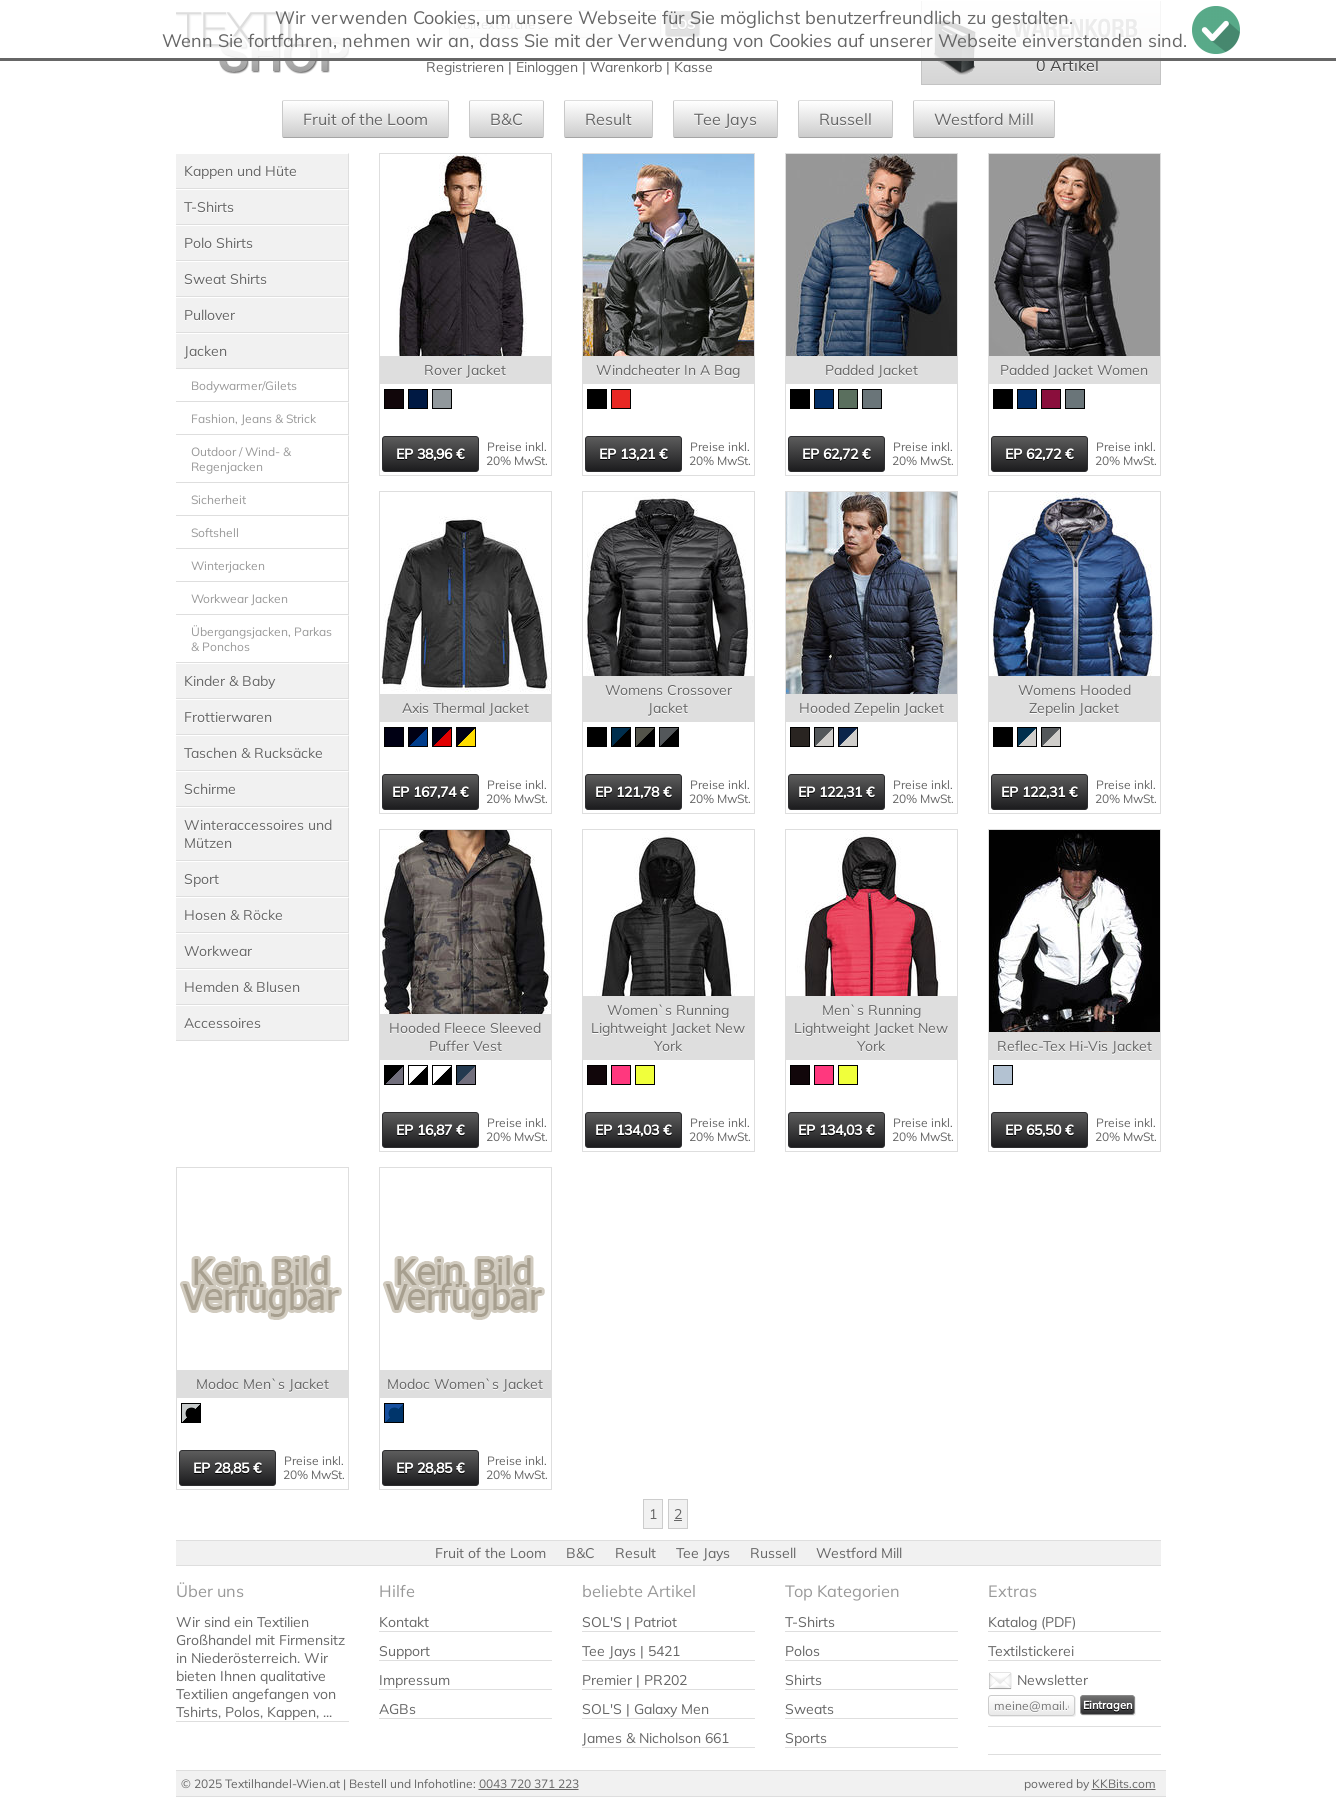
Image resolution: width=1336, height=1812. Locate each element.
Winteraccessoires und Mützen (258, 834)
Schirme (210, 789)
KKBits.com (1124, 1783)
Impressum (414, 1680)
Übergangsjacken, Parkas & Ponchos (261, 639)
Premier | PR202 (634, 1680)
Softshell (215, 532)
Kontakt (404, 1622)
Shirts (803, 1680)
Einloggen (547, 67)
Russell (845, 119)
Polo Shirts (218, 243)
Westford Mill (984, 119)
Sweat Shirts (225, 279)
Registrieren (465, 67)
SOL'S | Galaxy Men (645, 1709)
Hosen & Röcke (233, 915)
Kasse (693, 67)
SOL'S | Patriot (629, 1622)
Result (608, 119)
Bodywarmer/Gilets (244, 385)
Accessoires (222, 1023)
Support (404, 1651)
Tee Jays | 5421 (631, 1651)
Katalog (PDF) (1032, 1622)
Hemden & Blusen (242, 987)
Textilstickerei (1031, 1651)
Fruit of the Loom (365, 119)
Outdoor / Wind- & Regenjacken (241, 459)
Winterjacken (228, 565)
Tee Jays (725, 119)
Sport (201, 879)
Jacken (205, 351)
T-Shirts (209, 207)
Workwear (218, 951)
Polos (802, 1651)
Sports (806, 1738)
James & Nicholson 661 (655, 1738)
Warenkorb (626, 67)
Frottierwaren (228, 717)
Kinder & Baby (229, 681)
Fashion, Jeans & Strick (253, 418)
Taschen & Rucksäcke (253, 753)
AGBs (397, 1709)
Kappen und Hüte (240, 171)
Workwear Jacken (239, 598)
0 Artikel (1067, 65)
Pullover (209, 315)
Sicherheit (218, 499)
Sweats (809, 1709)
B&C (506, 119)
